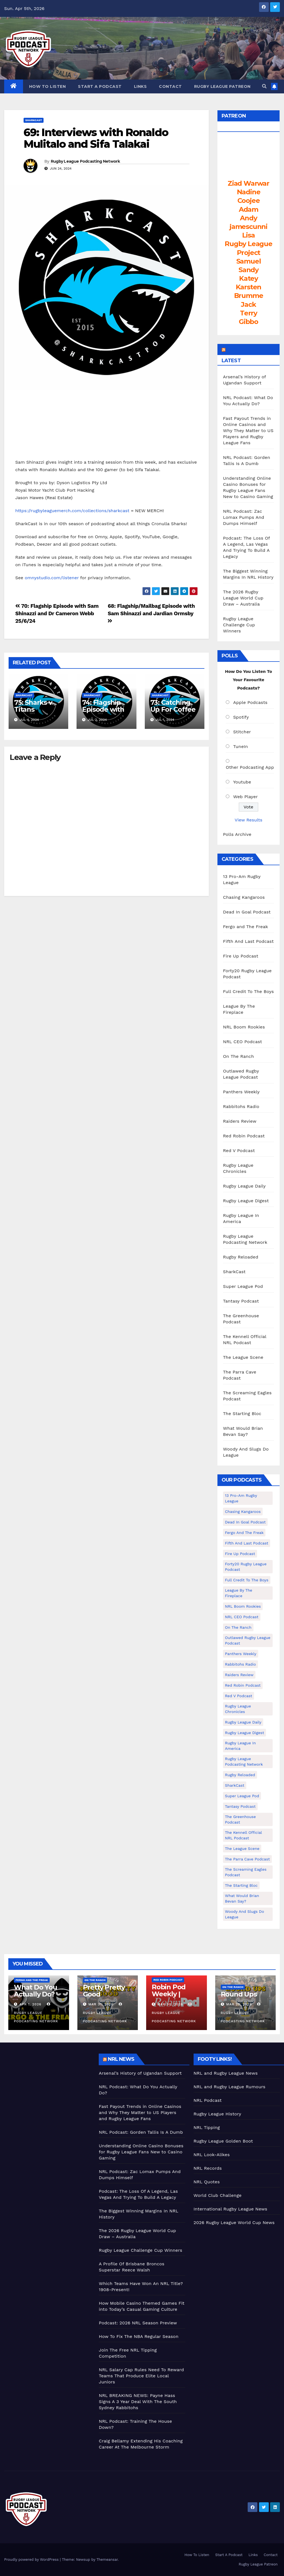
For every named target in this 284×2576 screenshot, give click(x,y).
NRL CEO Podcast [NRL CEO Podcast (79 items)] (241, 1617)
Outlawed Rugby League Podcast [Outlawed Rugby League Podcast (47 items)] (247, 1640)
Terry (248, 313)
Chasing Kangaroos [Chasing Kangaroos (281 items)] (243, 1511)
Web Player (245, 796)
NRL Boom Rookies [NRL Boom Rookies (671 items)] (243, 1606)
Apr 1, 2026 (30, 2004)
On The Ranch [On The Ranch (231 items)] (238, 1627)
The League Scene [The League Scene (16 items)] (242, 1848)
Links (140, 86)
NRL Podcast (208, 2100)
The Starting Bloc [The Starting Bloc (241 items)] (241, 1885)
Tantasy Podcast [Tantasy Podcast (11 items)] (240, 1806)
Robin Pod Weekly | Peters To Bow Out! (175, 1997)
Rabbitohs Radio (241, 1106)
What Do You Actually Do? (35, 1990)
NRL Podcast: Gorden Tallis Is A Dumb (141, 2132)
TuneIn (240, 746)
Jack (248, 304)
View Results (248, 820)
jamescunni (248, 227)
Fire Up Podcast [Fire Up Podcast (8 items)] (240, 1553)
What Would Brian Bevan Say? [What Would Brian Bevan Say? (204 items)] (242, 1898)
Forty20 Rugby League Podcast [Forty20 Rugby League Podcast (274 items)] (246, 1567)
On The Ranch (238, 1056)
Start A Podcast (100, 86)
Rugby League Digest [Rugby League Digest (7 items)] (244, 1732)
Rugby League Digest (246, 1200)
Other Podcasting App (250, 767)
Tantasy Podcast (241, 1301)
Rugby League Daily (244, 1186)
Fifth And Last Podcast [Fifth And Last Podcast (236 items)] (246, 1543)
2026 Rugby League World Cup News (234, 2222)
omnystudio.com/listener (52, 577)
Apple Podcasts (250, 702)
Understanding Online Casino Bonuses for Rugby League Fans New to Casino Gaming (141, 2152)
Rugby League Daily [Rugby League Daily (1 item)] (243, 1722)
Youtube (242, 782)
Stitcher (242, 731)
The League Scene (243, 1357)
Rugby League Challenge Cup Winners (239, 625)
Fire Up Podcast (240, 956)
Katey (248, 278)
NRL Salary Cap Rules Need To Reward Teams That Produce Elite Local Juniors (141, 2375)
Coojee (248, 200)
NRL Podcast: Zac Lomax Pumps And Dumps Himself (243, 517)
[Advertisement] (47, 2088)
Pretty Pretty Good (104, 1990)
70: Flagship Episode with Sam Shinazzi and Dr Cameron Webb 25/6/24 (56, 613)
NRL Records (208, 2168)
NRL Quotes (207, 2181)
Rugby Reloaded (240, 1257)
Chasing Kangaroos (244, 897)
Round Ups (239, 1994)
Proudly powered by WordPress (32, 2559)
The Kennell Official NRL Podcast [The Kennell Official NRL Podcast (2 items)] (243, 1835)
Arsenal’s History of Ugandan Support (140, 2073)
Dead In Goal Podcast (247, 912)
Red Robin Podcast (244, 1135)
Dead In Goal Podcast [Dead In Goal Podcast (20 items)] (245, 1522)
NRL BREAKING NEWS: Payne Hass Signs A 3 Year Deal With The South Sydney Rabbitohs (138, 2401)
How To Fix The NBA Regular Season (138, 2336)
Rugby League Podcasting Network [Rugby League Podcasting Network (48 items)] (244, 1761)
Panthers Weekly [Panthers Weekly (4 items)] (240, 1653)
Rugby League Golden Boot (223, 2141)
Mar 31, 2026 (100, 2004)
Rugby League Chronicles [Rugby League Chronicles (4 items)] (238, 1709)
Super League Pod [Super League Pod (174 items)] (242, 1796)
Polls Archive (237, 834)
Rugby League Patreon (222, 86)
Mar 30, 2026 (170, 2004)
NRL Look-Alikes (212, 2154)
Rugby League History (217, 2114)
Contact (170, 86)
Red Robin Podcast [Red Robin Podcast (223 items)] (243, 1685)
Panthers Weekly (241, 1091)
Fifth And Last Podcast (248, 941)
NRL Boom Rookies (244, 1027)
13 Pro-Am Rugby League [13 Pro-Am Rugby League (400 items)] (241, 1498)
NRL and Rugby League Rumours (229, 2086)
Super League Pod (243, 1286)
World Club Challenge (218, 2195)
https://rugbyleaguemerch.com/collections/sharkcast (72, 510)
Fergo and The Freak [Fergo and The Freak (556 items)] (244, 1532)
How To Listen (47, 86)
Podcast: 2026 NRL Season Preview (138, 2322)
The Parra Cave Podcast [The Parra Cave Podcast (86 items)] (247, 1859)
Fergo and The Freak (245, 926)
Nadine (248, 192)
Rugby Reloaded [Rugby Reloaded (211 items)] (240, 1775)
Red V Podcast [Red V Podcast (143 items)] (238, 1696)
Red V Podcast (239, 1150)
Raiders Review (239, 1121)
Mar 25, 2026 (239, 2004)
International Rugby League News (230, 2209)
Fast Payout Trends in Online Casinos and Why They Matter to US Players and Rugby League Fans (248, 430)
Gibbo (248, 322)
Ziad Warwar (248, 183)
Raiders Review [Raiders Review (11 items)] (239, 1675)
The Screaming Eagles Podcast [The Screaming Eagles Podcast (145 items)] (246, 1872)
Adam (248, 209)
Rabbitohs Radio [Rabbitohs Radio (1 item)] (240, 1664)
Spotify (241, 717)
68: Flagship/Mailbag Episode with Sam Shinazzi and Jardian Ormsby (151, 613)
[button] (264, 86)
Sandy (248, 270)
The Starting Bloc (242, 1413)
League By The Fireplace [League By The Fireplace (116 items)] (238, 1593)
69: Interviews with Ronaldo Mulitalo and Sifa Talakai (96, 138)
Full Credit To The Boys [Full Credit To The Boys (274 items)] (246, 1580)
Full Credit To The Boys (248, 991)
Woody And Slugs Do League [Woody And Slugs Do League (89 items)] (244, 1914)
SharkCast (33, 120)
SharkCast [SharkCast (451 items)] (234, 1785)
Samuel (248, 261)
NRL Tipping (207, 2127)
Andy (248, 218)
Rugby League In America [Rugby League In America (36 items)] (240, 1746)
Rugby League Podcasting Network (85, 161)
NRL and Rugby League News (226, 2073)
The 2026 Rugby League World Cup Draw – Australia (243, 598)
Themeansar (107, 2559)
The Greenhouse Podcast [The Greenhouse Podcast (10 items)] (240, 1819)
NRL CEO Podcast (242, 1041)
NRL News (121, 2059)
